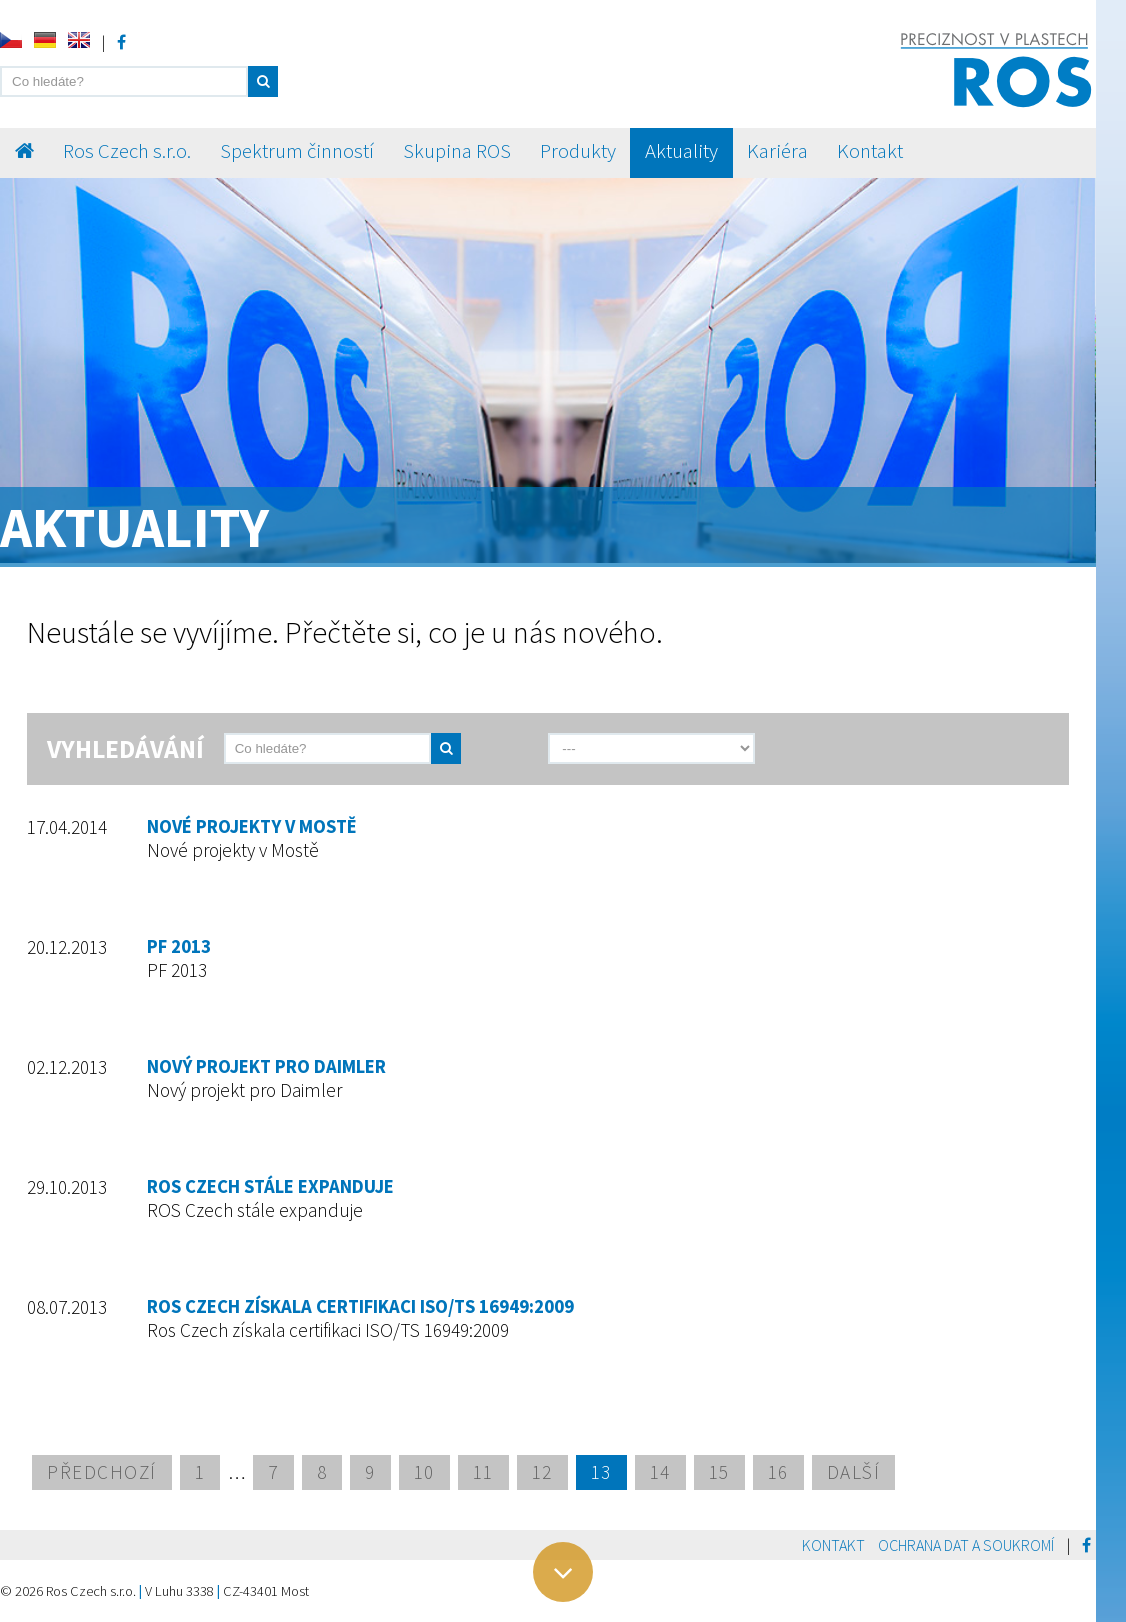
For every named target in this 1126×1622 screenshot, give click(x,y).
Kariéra (777, 151)
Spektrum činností (297, 151)
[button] (263, 81)
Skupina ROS (457, 151)
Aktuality (681, 151)
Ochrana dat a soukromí (966, 1545)
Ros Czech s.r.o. (127, 151)
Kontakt (870, 151)
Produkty (578, 151)
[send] (487, 748)
